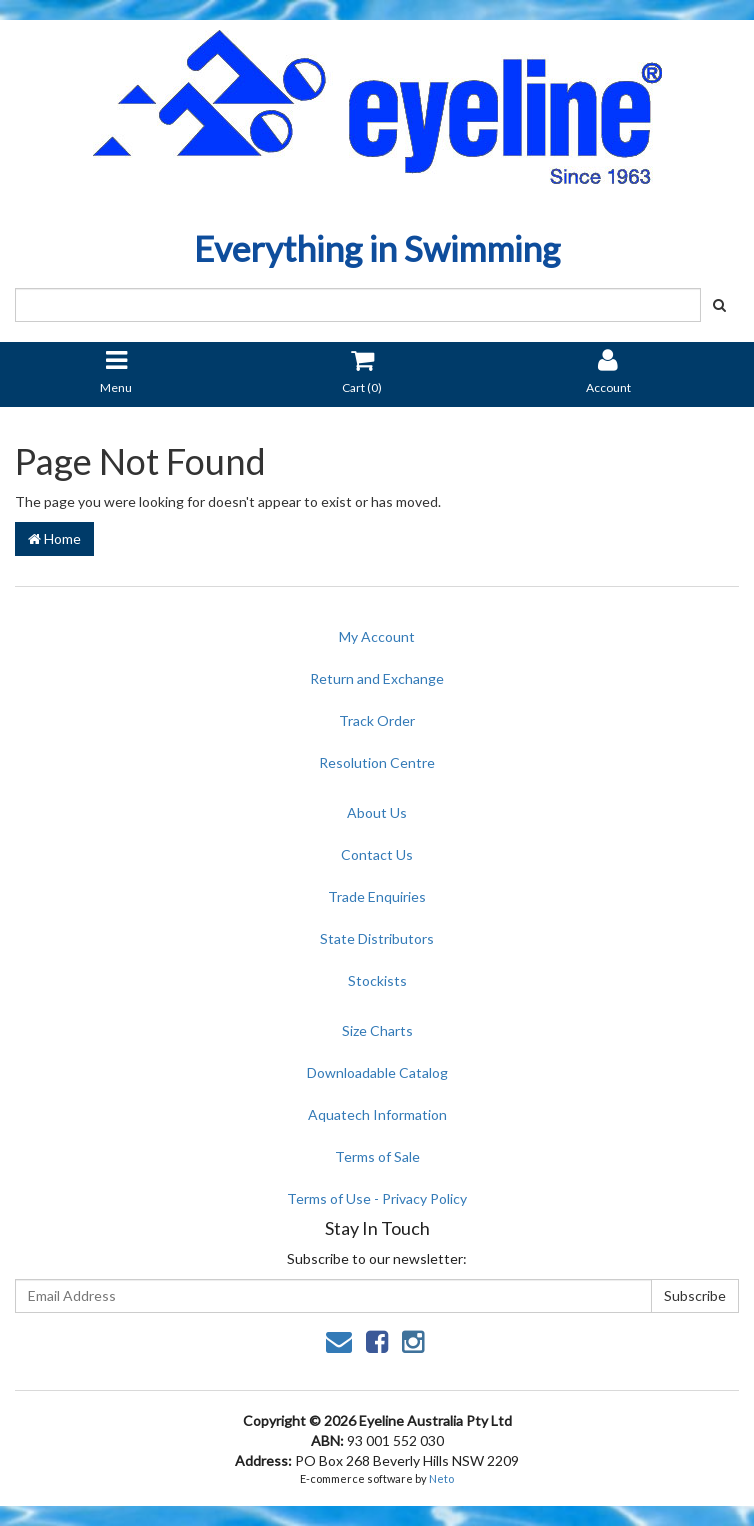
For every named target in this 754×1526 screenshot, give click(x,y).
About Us (377, 812)
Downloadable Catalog (377, 1072)
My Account (377, 636)
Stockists (377, 980)
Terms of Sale (377, 1156)
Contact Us (377, 854)
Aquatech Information (377, 1114)
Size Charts (377, 1030)
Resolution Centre (377, 762)
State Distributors (377, 938)
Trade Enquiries (377, 896)
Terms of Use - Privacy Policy (377, 1198)
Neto (441, 1478)
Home (54, 538)
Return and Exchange (377, 678)
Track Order (377, 720)
